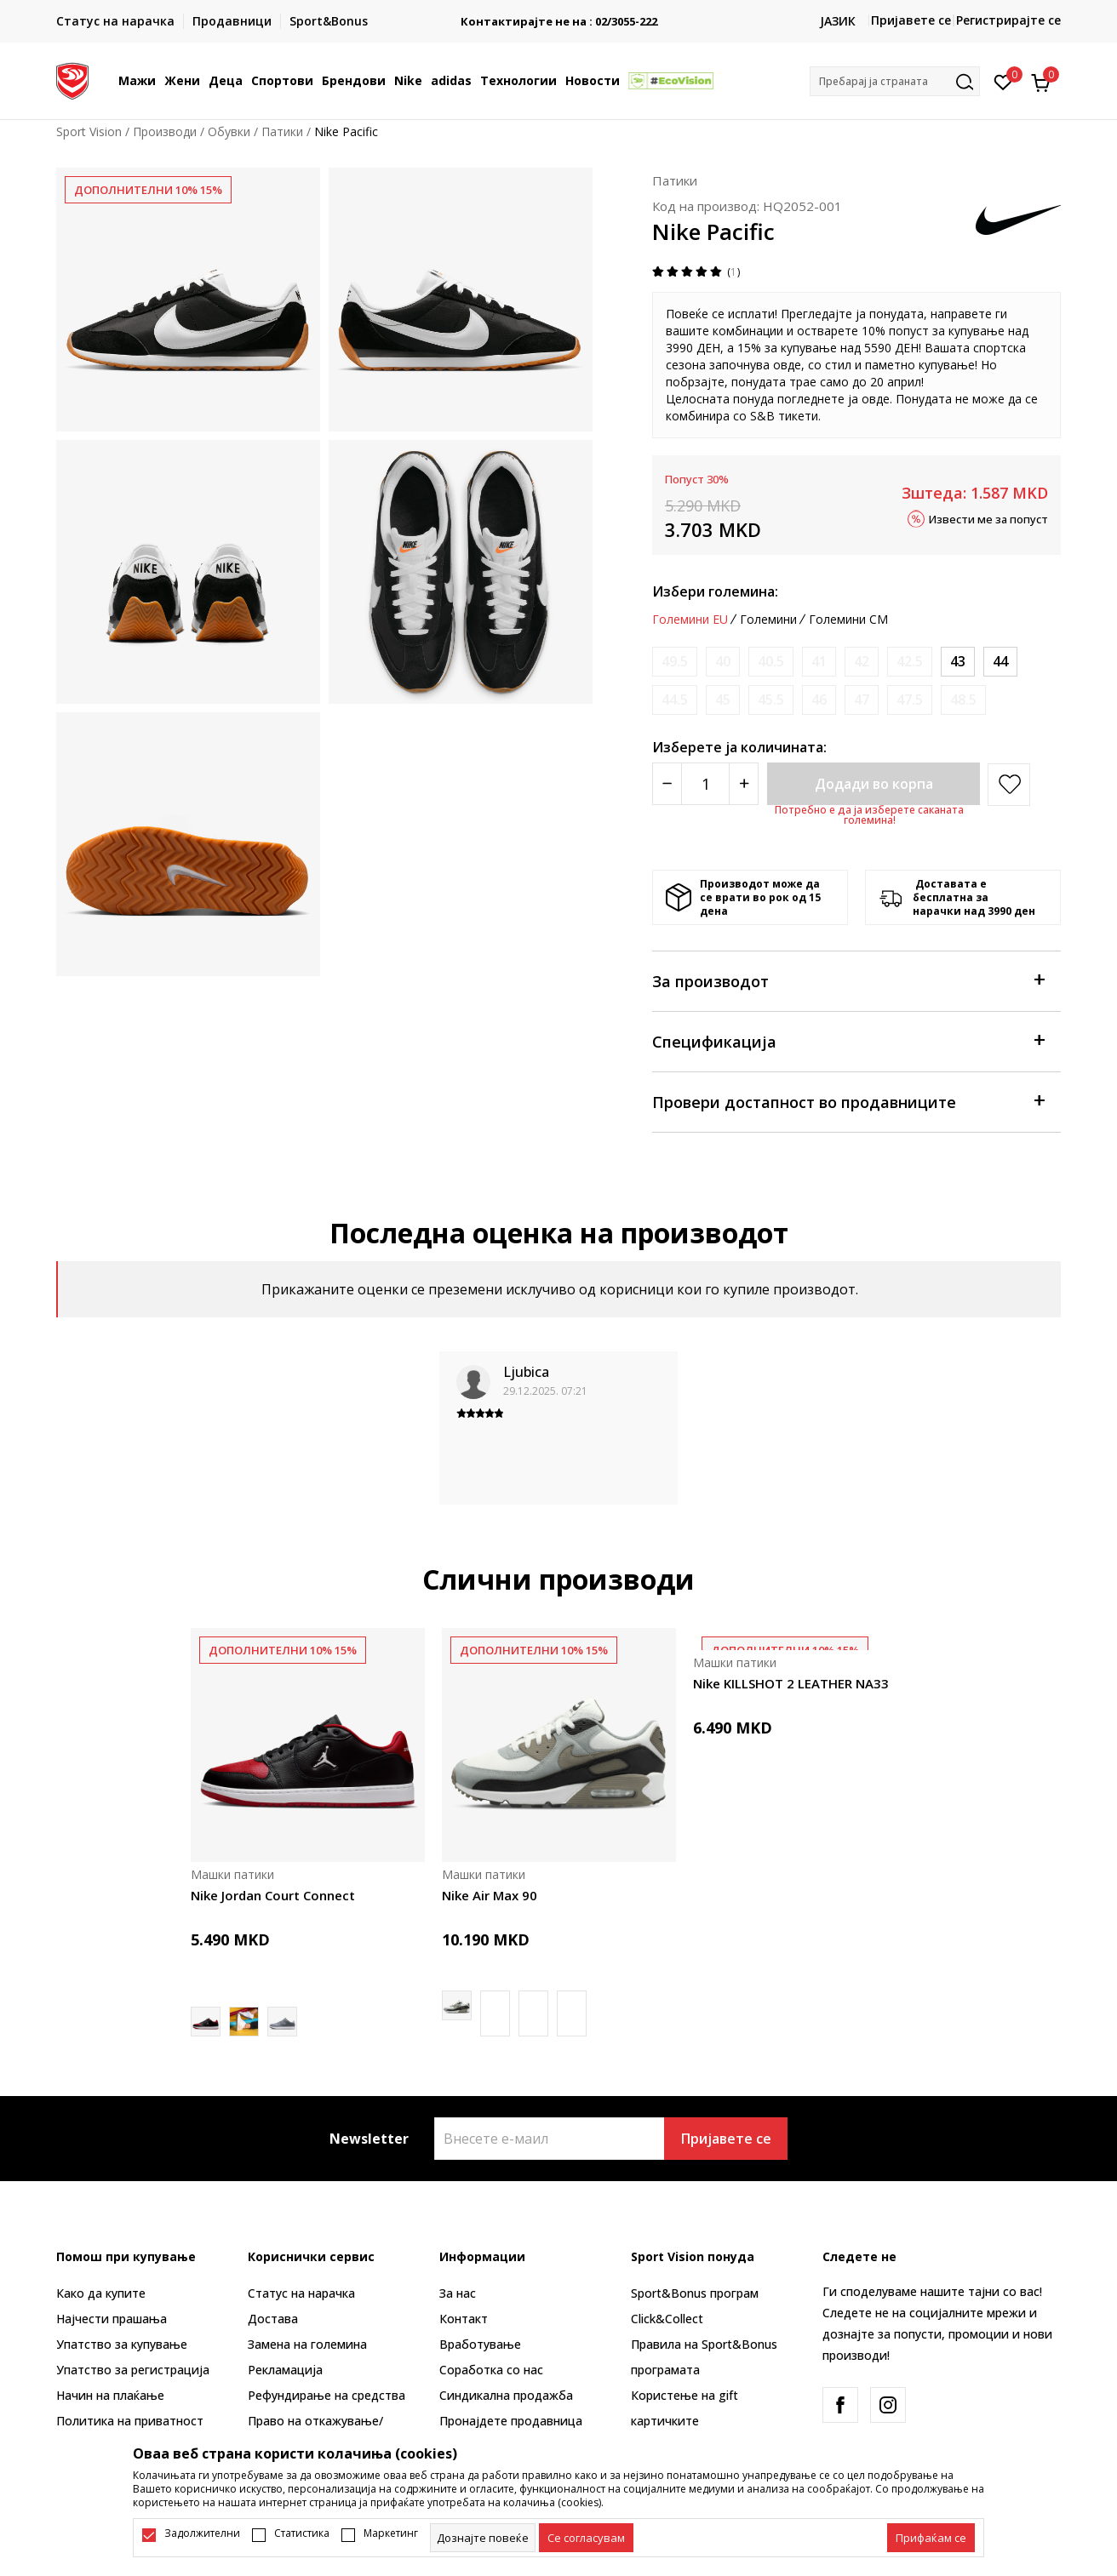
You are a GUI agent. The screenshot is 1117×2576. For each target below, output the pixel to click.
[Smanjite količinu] (667, 784)
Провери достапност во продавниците (848, 1100)
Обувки (229, 131)
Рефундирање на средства (326, 2395)
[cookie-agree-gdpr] (586, 2537)
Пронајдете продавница (510, 2421)
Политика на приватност (129, 2421)
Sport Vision (89, 131)
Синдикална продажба (506, 2395)
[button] (895, 81)
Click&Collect (667, 2318)
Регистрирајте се (1008, 20)
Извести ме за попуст (988, 518)
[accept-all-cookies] (931, 2537)
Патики (282, 131)
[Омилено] (1003, 81)
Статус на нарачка (301, 2293)
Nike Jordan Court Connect (273, 1895)
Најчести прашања (111, 2318)
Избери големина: (715, 591)
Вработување (480, 2344)
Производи (165, 131)
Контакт (463, 2318)
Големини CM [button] (848, 619)
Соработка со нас (491, 2370)
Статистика (301, 2533)
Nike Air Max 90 (489, 1895)
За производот (848, 979)
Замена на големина (307, 2344)
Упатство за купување (121, 2344)
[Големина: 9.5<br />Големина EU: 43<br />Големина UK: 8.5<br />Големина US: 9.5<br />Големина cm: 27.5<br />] (958, 662)
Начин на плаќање (110, 2395)
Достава (273, 2318)
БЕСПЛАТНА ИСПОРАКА (553, 15)
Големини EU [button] (690, 619)
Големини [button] (768, 619)
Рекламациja (285, 2370)
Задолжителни (202, 2533)
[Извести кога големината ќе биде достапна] (674, 662)
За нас (457, 2293)
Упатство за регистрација (132, 2370)
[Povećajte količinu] (744, 784)
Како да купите (101, 2293)
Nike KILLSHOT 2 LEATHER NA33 (791, 1683)
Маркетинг (391, 2533)
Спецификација (848, 1040)
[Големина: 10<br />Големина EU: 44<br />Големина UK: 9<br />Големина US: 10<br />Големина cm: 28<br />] (1000, 662)
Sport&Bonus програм (695, 2293)
